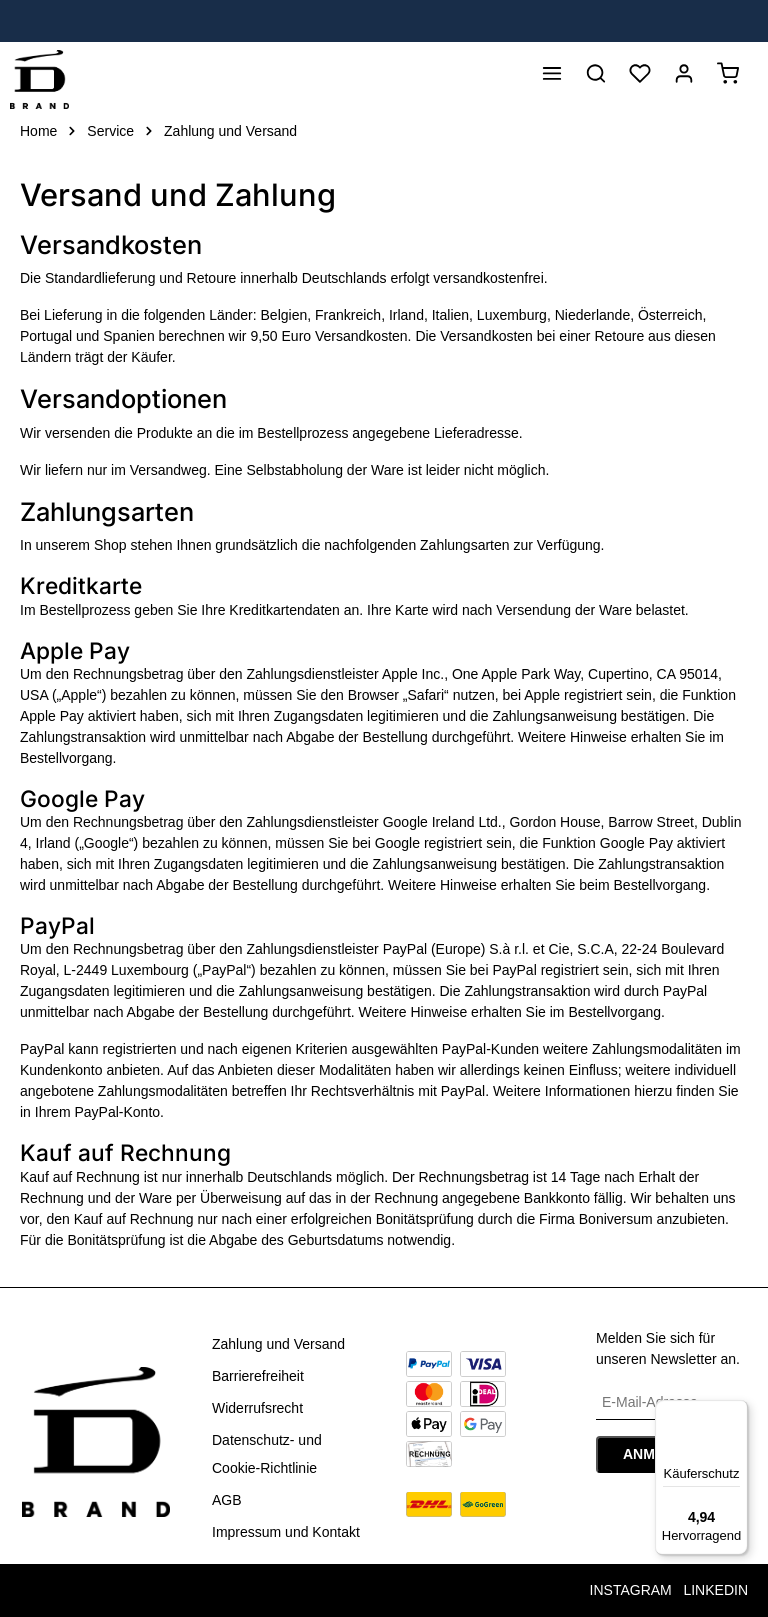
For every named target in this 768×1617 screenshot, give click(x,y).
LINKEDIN (715, 1590)
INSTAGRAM (631, 1590)
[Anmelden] (684, 77)
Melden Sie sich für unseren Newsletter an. (668, 1348)
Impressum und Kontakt (286, 1532)
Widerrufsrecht (257, 1408)
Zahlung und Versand (278, 1344)
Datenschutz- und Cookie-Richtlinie (267, 1454)
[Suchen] (596, 77)
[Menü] (552, 77)
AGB (227, 1500)
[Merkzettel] (640, 77)
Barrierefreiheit (258, 1376)
